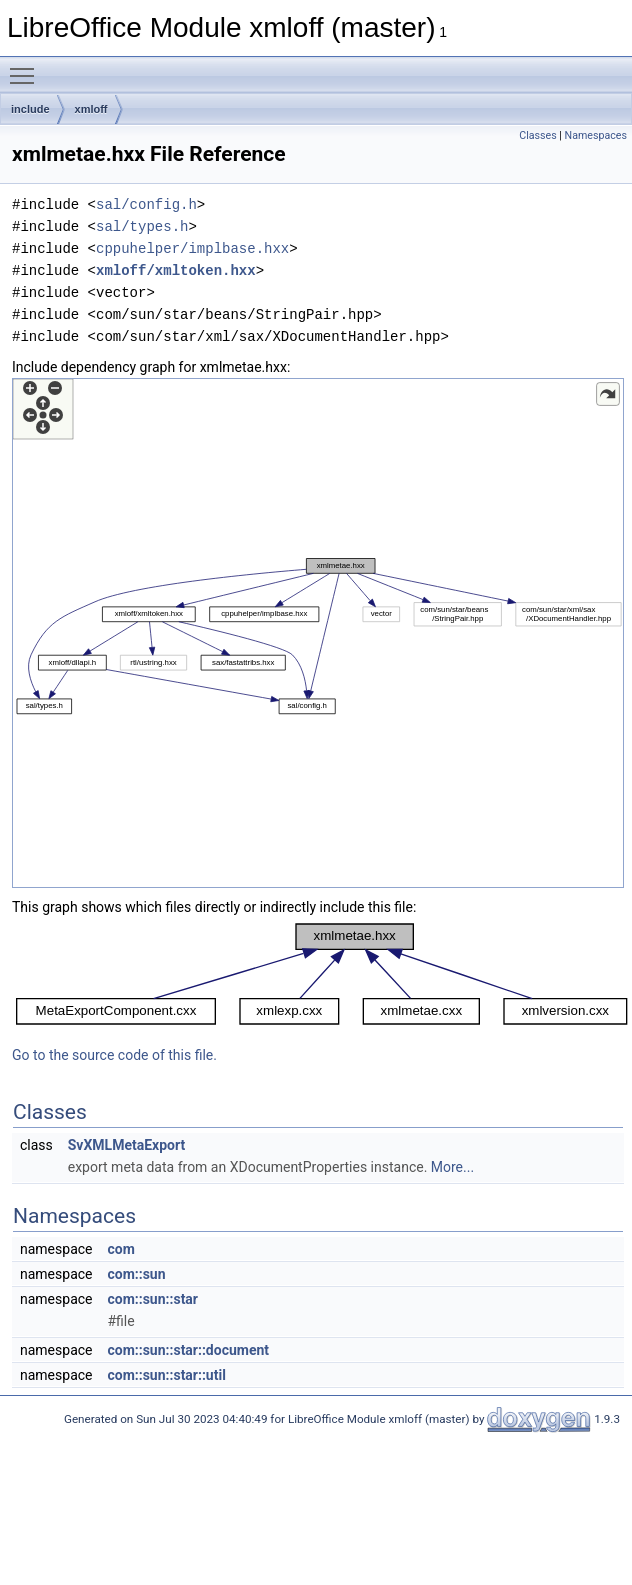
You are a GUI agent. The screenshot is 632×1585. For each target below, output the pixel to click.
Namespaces (596, 135)
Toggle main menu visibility (27, 67)
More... (452, 1167)
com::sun (136, 1274)
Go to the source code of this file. (114, 1055)
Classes (537, 135)
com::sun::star (152, 1299)
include (30, 109)
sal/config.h (146, 204)
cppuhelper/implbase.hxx (192, 248)
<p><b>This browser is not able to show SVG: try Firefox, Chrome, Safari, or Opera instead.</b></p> (318, 633)
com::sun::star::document (188, 1350)
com (120, 1249)
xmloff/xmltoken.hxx (176, 270)
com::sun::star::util (166, 1375)
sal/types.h (142, 226)
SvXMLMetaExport (126, 1145)
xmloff (91, 109)
